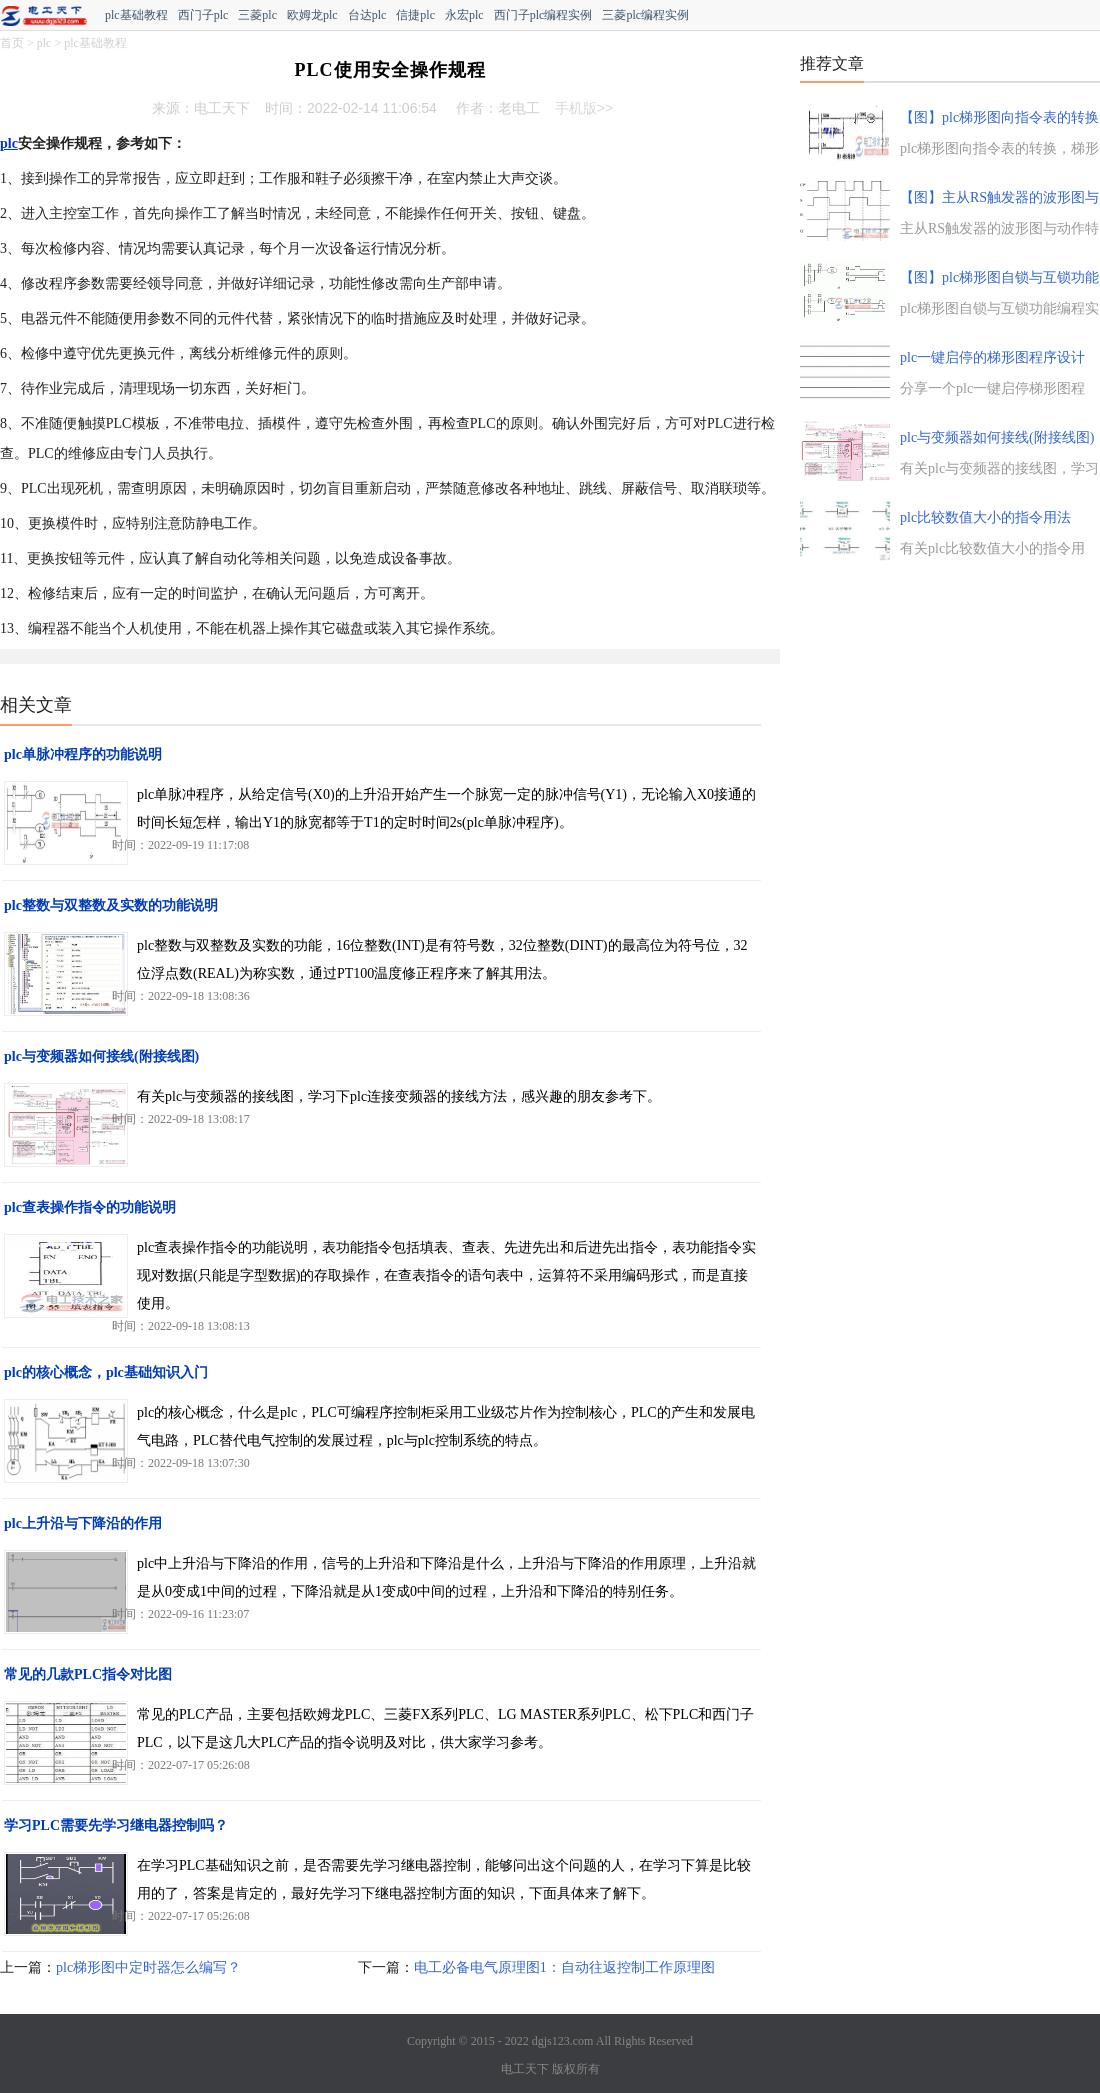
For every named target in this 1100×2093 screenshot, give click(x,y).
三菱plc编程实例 (645, 15)
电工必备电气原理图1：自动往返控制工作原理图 (564, 1967)
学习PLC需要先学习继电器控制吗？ (116, 1825)
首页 (12, 43)
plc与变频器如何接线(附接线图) (101, 1056)
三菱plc (257, 15)
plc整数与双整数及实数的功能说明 (111, 905)
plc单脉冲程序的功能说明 (83, 754)
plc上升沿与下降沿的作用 (83, 1523)
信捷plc (415, 15)
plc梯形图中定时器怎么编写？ (148, 1967)
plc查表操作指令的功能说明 (90, 1207)
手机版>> (584, 108)
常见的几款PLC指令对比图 (88, 1674)
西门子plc (203, 15)
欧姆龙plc (312, 15)
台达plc (367, 15)
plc (44, 43)
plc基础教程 (136, 15)
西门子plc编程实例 (543, 15)
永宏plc (464, 15)
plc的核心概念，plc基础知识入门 (106, 1372)
